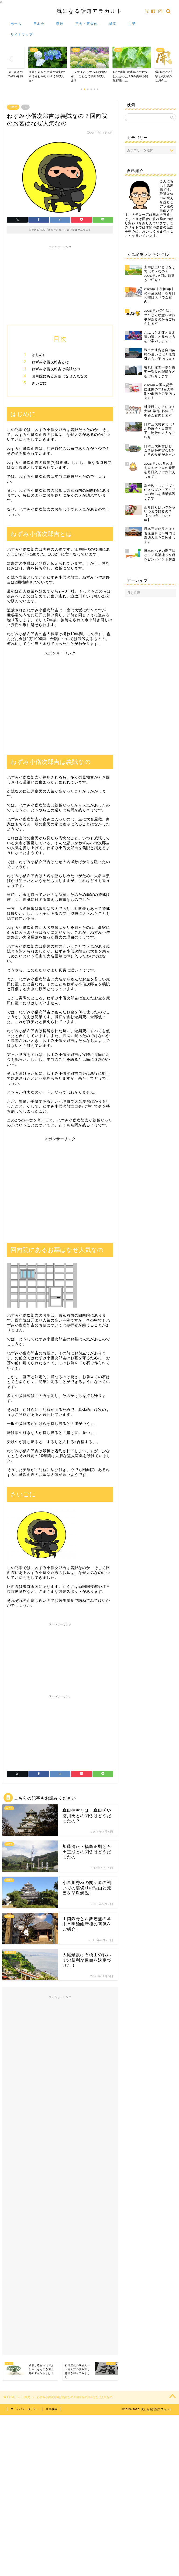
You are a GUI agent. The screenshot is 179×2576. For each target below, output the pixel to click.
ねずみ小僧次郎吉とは (50, 362)
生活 (132, 24)
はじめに (39, 355)
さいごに (39, 383)
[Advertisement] (60, 280)
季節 (60, 24)
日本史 (39, 24)
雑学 (113, 24)
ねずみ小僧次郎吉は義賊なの (56, 369)
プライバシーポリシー (25, 2409)
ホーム (16, 24)
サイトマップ (21, 34)
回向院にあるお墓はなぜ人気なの (60, 376)
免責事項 (51, 2409)
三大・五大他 (86, 24)
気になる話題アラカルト (90, 11)
